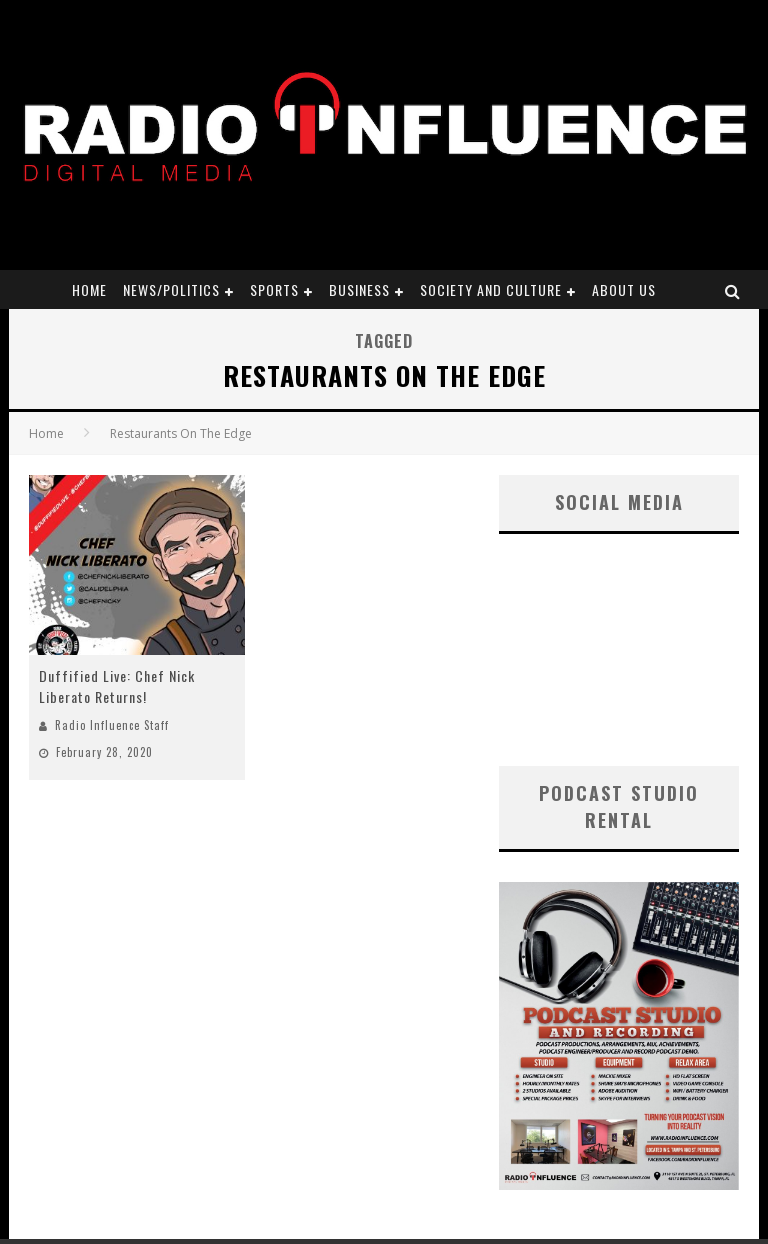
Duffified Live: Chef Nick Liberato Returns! (117, 686)
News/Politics (171, 289)
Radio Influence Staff (112, 725)
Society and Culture (491, 289)
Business (359, 289)
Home (89, 289)
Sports (274, 289)
